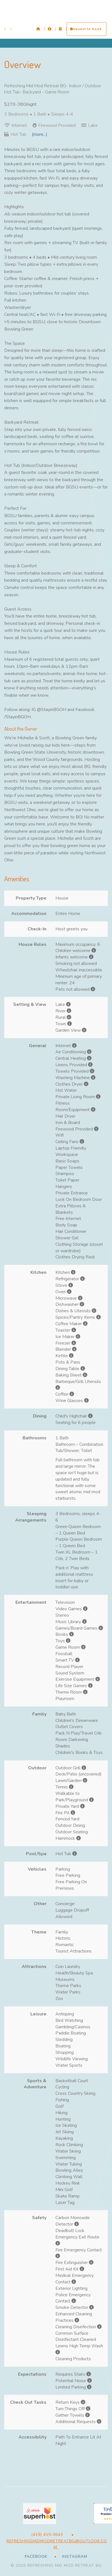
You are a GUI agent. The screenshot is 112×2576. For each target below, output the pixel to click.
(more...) (39, 134)
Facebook (36, 2556)
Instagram (74, 2556)
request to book (86, 29)
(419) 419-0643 (47, 2534)
